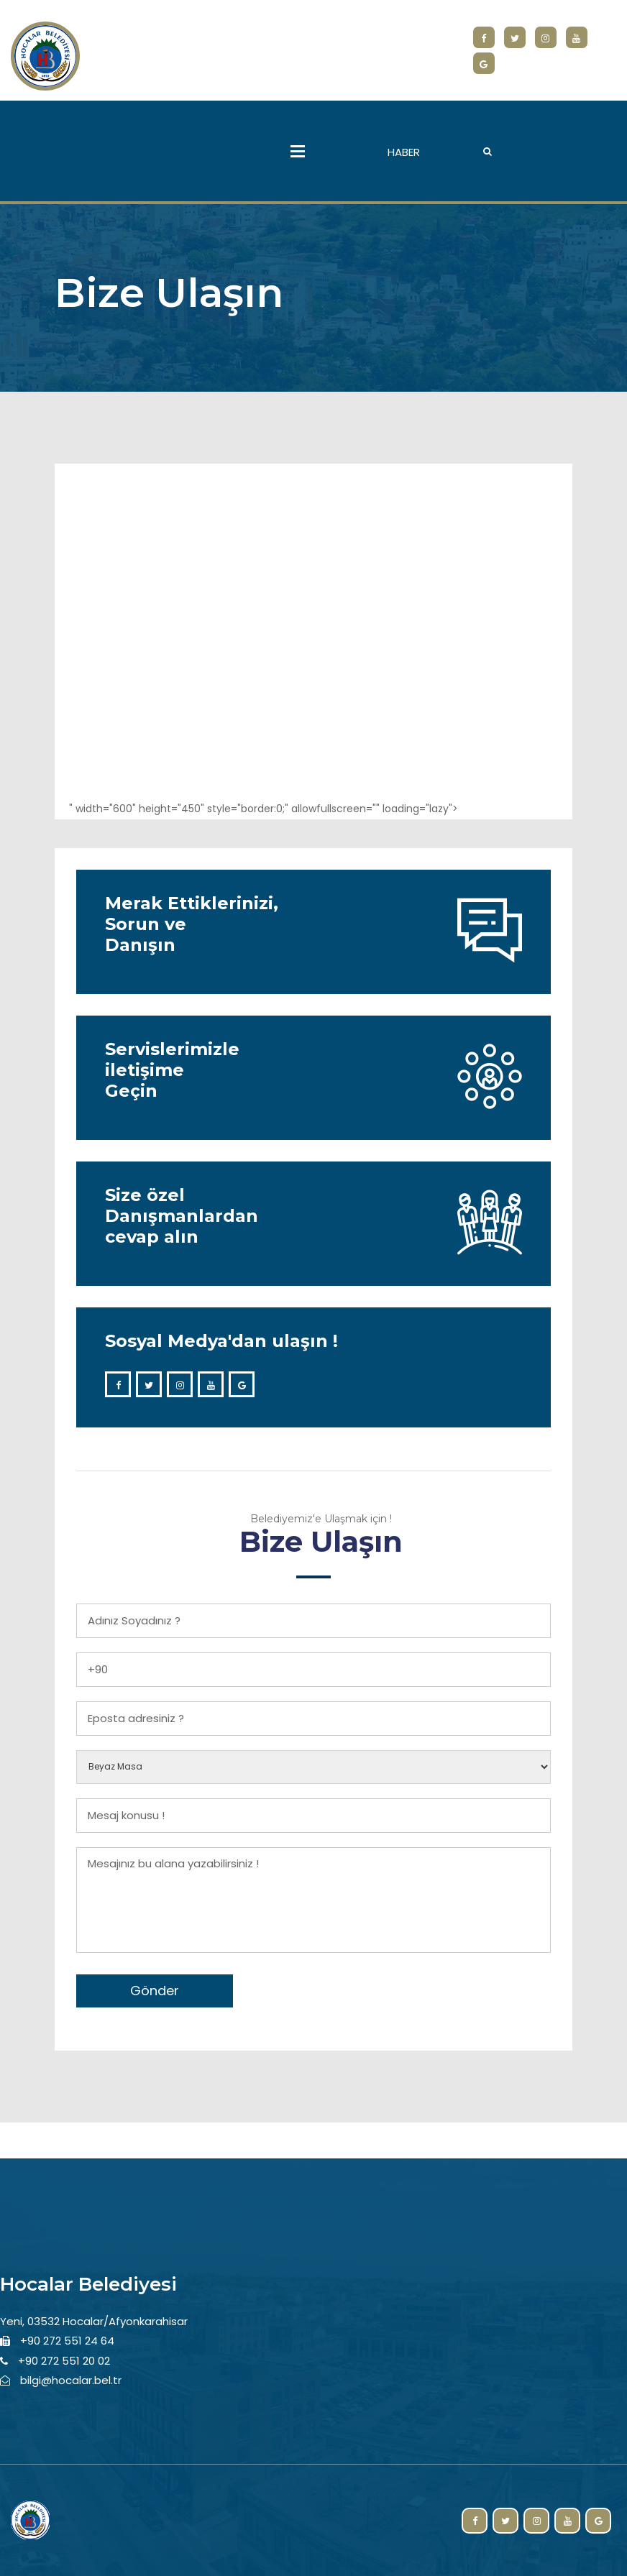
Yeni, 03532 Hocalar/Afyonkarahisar (94, 2321)
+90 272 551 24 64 (67, 2340)
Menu (297, 151)
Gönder (154, 1991)
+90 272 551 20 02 (64, 2360)
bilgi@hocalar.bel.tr (71, 2380)
